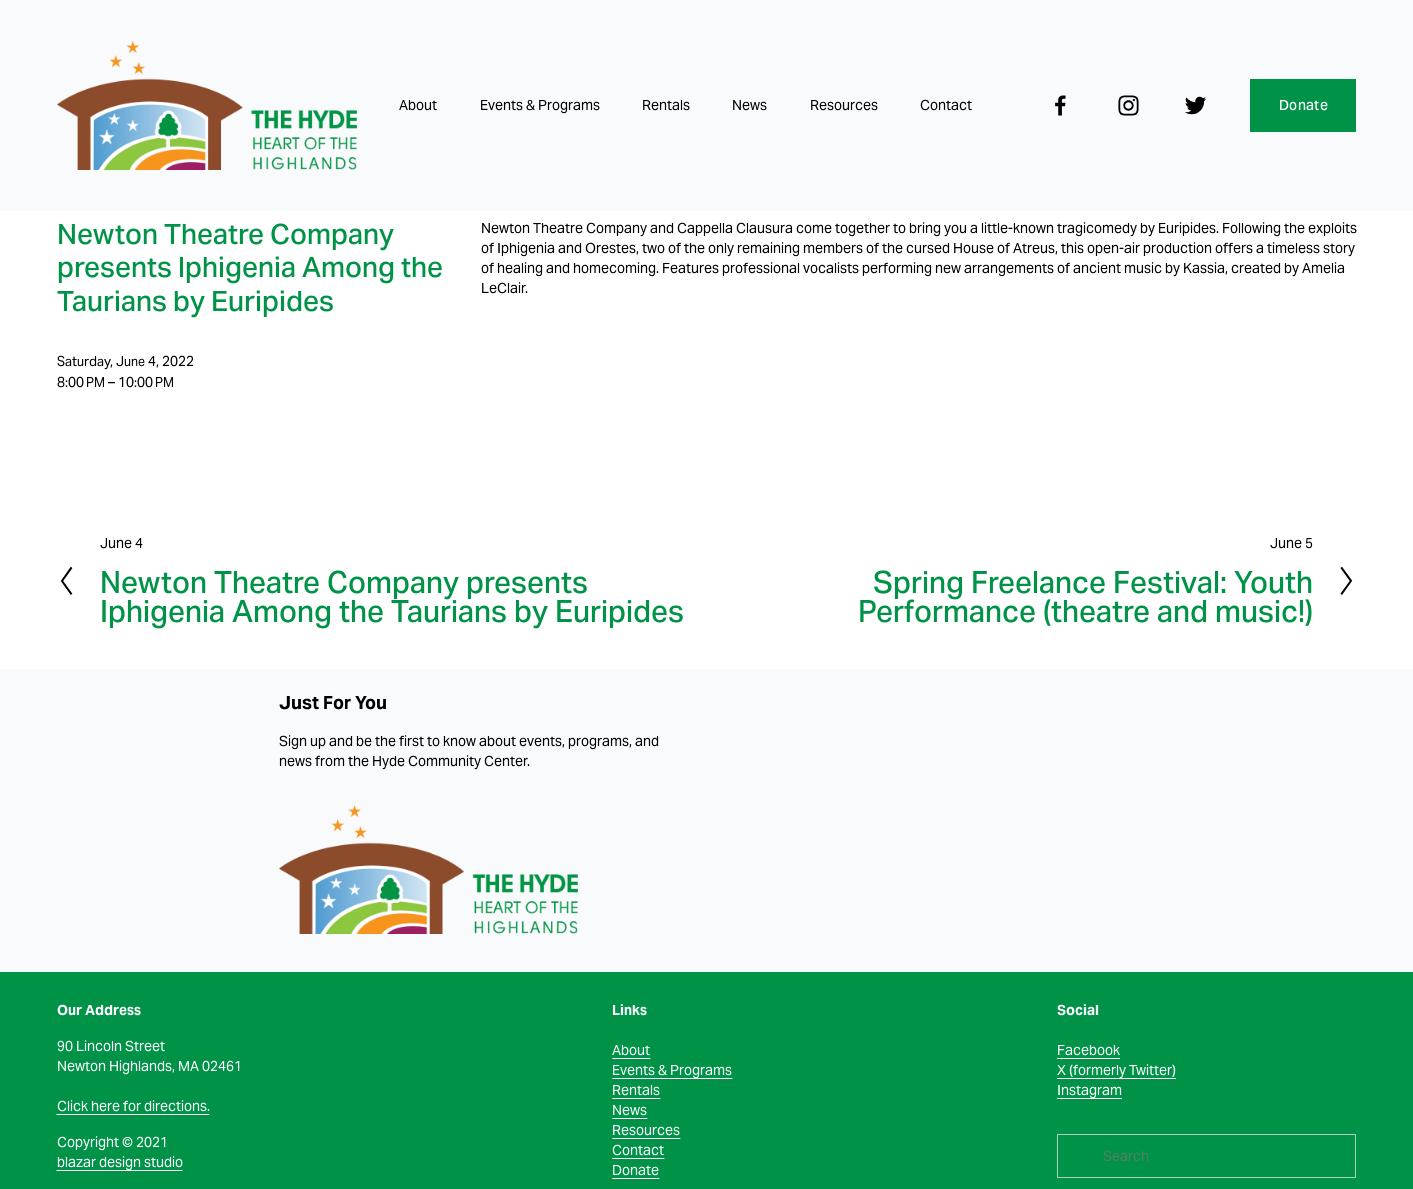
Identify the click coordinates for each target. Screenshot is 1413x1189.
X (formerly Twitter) (1116, 1070)
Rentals (666, 105)
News (749, 105)
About (418, 105)
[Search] (1206, 1156)
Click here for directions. (133, 1106)
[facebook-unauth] (1060, 105)
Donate (1303, 105)
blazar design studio (120, 1162)
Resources (844, 105)
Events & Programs (540, 105)
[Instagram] (1128, 105)
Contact (946, 105)
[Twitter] (1195, 105)
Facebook (1088, 1050)
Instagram (1089, 1090)
